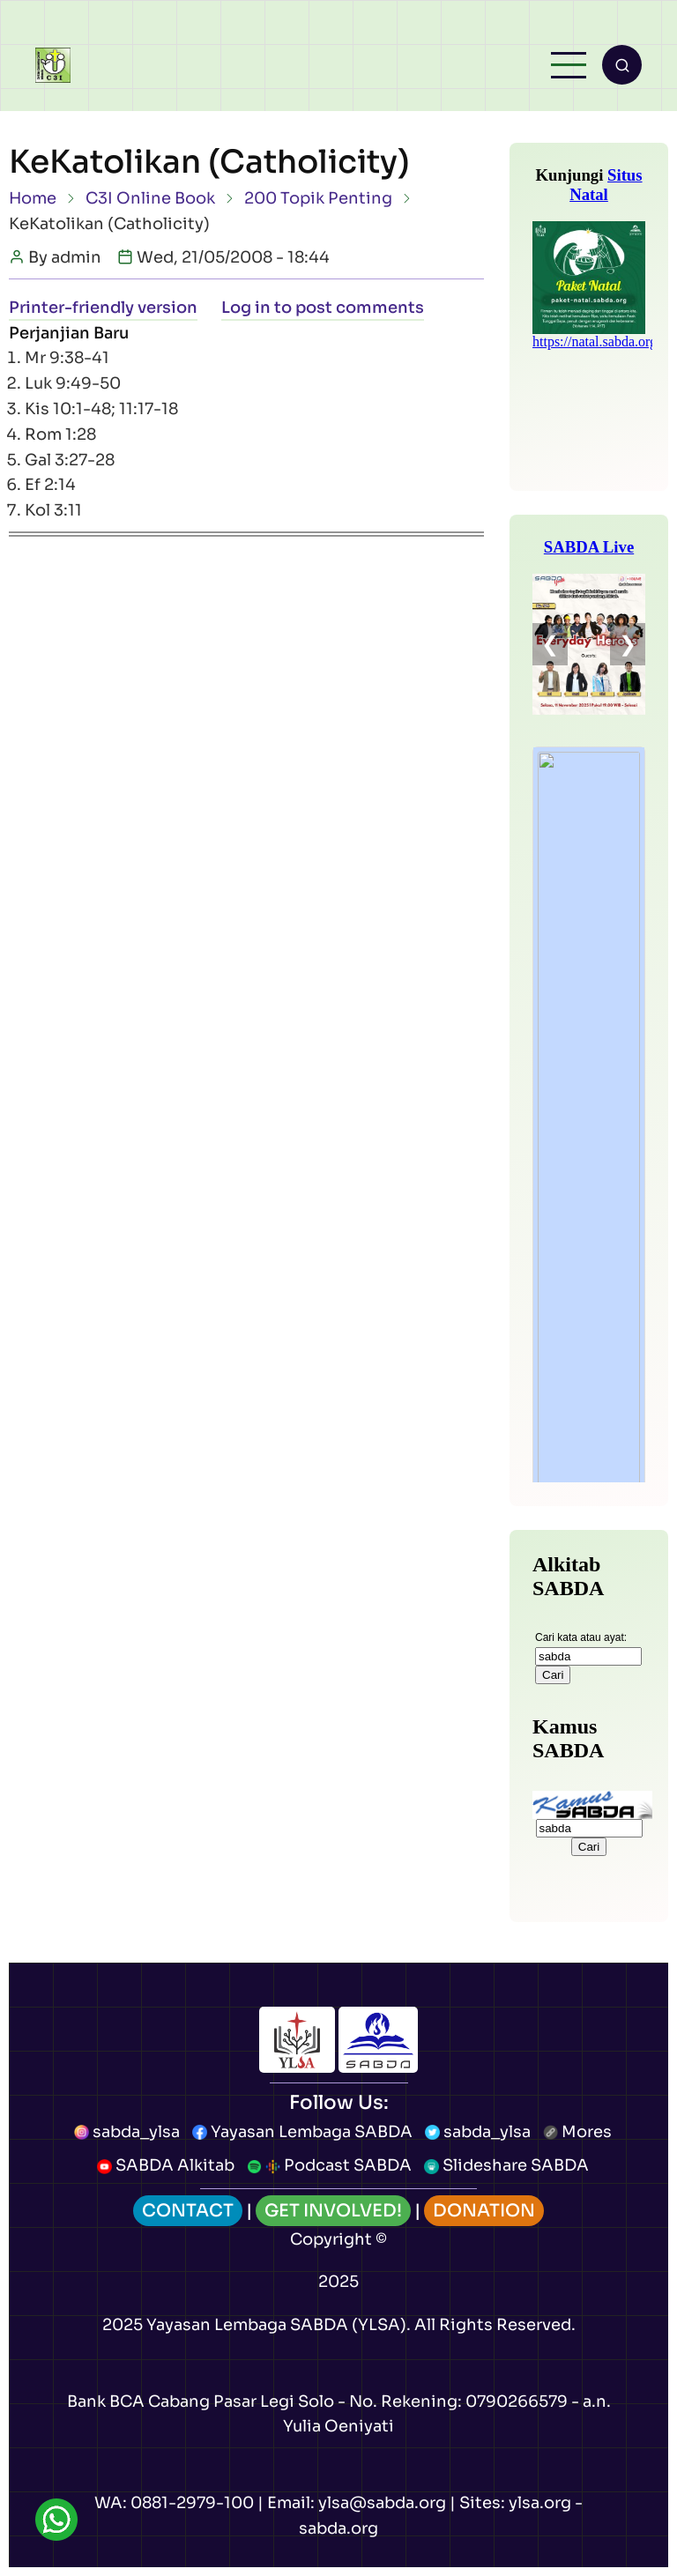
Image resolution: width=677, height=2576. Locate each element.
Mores (577, 2132)
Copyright (331, 2239)
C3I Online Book (150, 198)
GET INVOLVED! (333, 2211)
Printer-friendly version (103, 307)
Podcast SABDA (329, 2165)
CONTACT (188, 2211)
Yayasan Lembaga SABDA (302, 2132)
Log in (246, 307)
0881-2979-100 (192, 2503)
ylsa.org (540, 2503)
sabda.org (338, 2528)
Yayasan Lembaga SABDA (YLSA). (278, 2325)
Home (32, 198)
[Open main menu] (568, 65)
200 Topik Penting (318, 198)
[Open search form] (622, 65)
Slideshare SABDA (506, 2165)
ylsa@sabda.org (382, 2503)
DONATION (484, 2211)
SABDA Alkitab (165, 2165)
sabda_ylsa (127, 2132)
